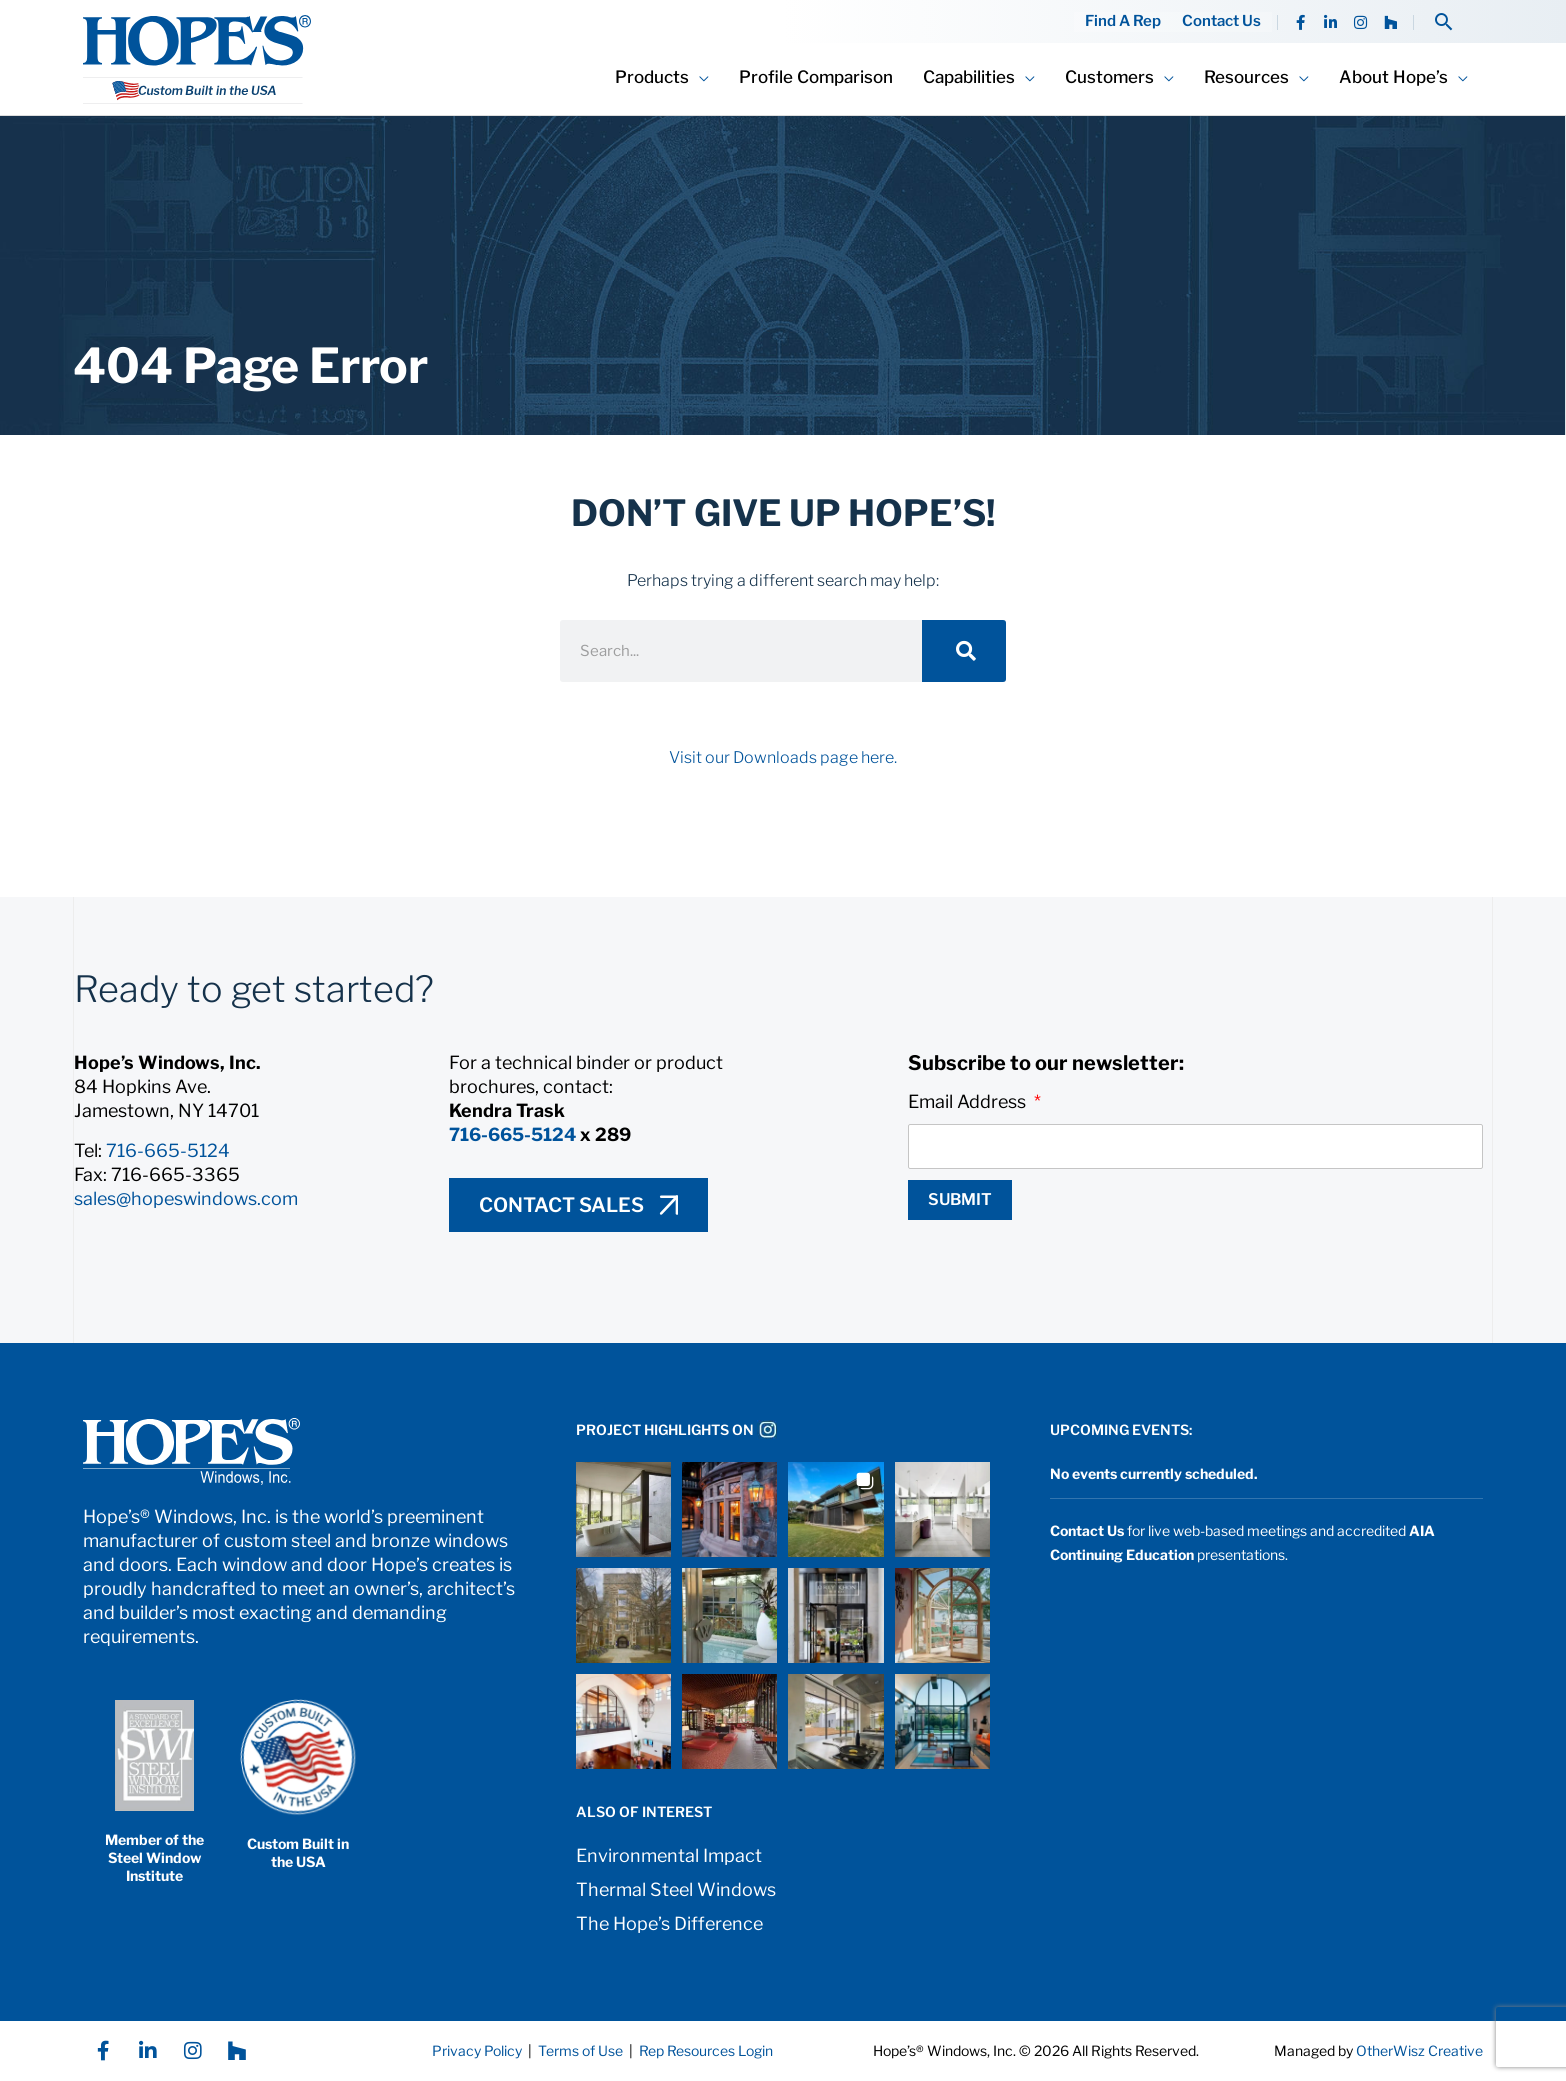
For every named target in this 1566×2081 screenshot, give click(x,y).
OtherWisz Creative (1419, 2050)
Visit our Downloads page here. (783, 757)
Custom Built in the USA (298, 1852)
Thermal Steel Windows (676, 1889)
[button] (1443, 21)
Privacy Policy (477, 2050)
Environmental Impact (669, 1855)
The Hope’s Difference (669, 1923)
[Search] (964, 651)
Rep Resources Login (706, 2050)
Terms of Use (579, 2050)
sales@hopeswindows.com (186, 1198)
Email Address (969, 1101)
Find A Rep (1125, 21)
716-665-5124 (168, 1150)
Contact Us (1222, 21)
